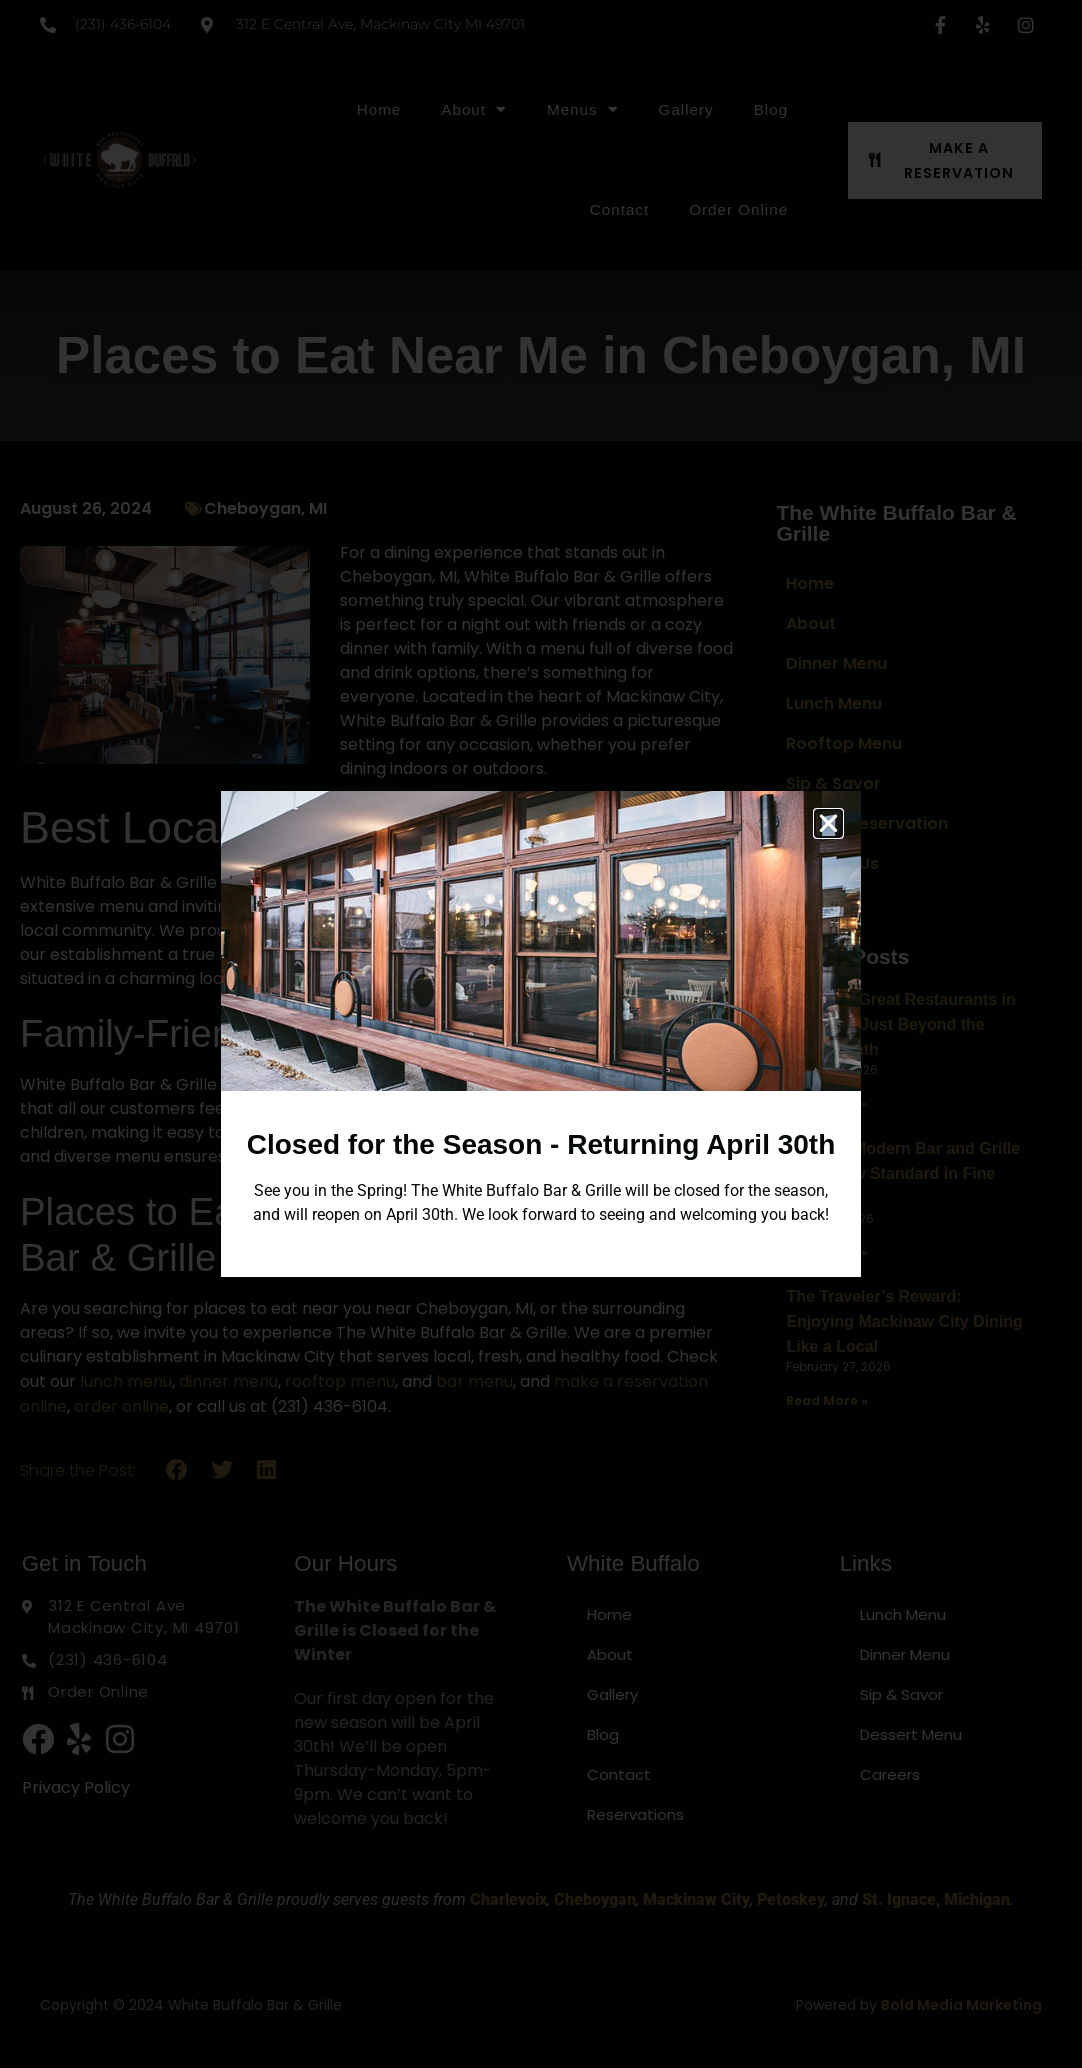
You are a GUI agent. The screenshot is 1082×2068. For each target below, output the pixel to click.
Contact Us (832, 863)
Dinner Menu (836, 663)
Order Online (738, 209)
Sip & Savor (833, 783)
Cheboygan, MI (265, 508)
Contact (619, 209)
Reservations (635, 1814)
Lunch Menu (834, 703)
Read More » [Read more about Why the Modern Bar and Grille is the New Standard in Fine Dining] (827, 1251)
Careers (890, 1774)
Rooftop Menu (844, 743)
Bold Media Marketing (961, 2005)
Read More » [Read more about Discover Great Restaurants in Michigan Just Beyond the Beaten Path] (827, 1103)
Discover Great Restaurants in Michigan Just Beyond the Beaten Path (900, 1024)
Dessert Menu (911, 1734)
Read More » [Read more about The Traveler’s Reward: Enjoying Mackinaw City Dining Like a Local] (827, 1400)
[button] (177, 1470)
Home (379, 109)
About (474, 109)
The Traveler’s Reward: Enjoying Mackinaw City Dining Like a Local (904, 1321)
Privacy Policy (76, 1787)
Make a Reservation (867, 823)
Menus (583, 109)
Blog (771, 109)
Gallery (686, 109)
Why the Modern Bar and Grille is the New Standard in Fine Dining (903, 1173)
